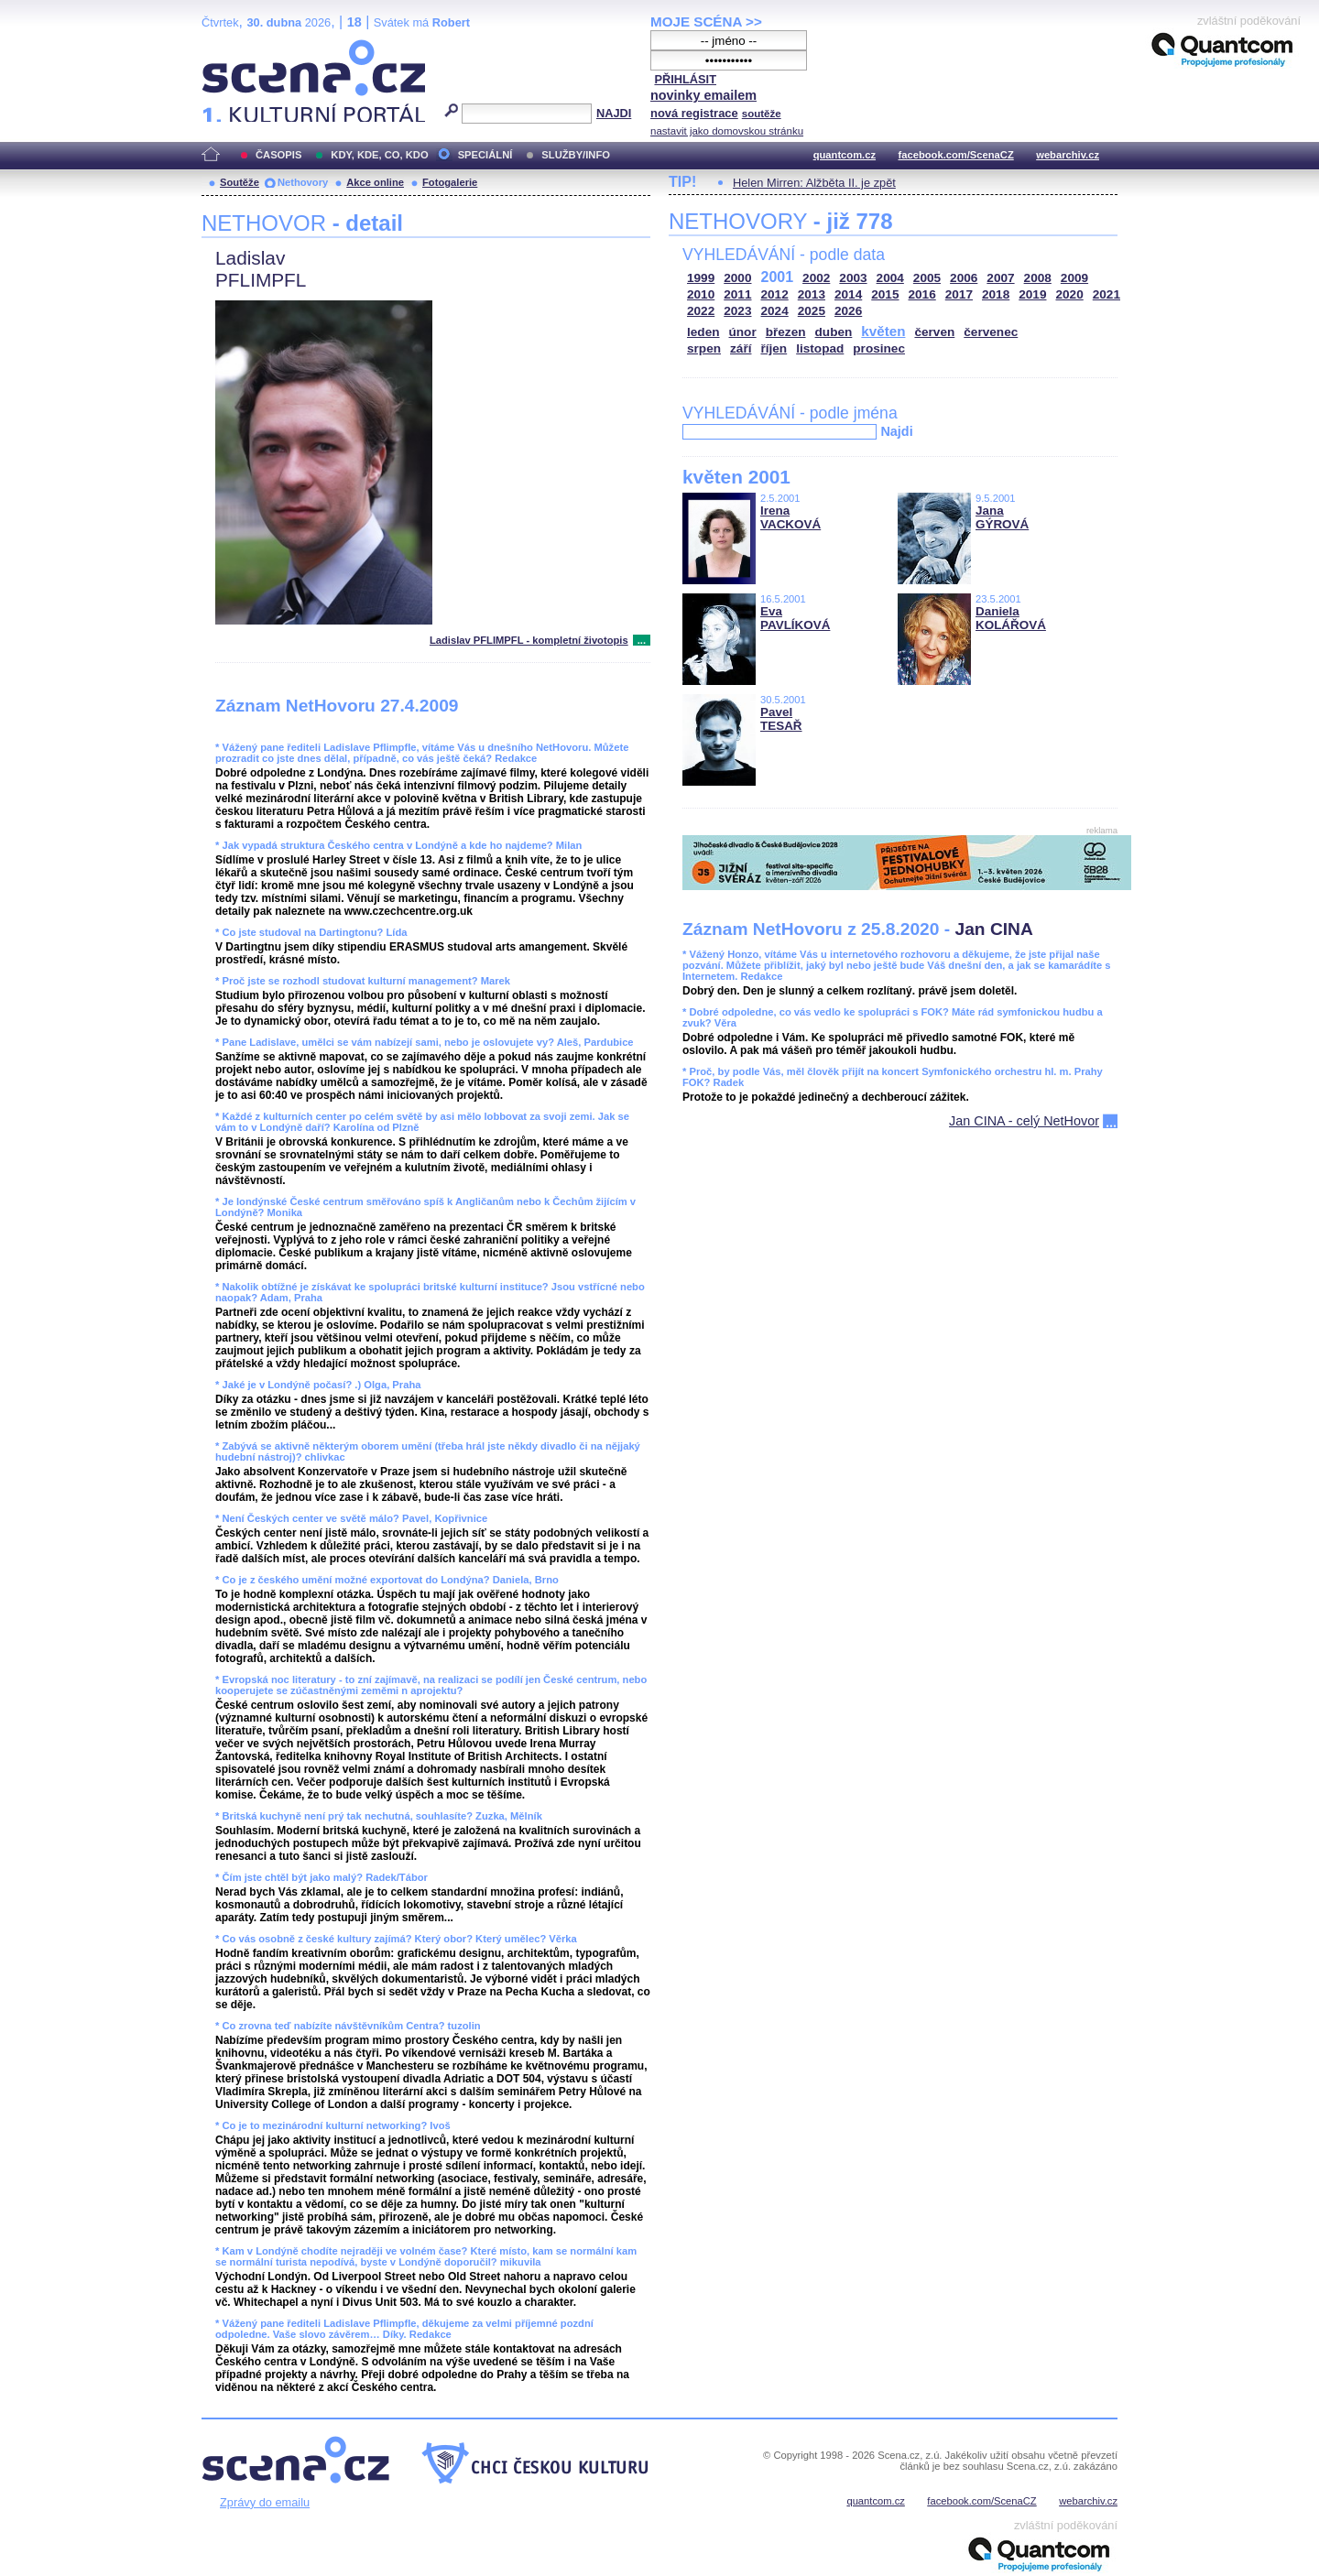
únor (743, 332)
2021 (1106, 294)
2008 (1038, 278)
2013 (811, 294)
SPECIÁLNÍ (485, 154)
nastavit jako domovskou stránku (726, 130)
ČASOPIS (278, 154)
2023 (737, 311)
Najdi (896, 431)
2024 (775, 311)
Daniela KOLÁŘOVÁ (1011, 618)
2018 (995, 294)
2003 (853, 278)
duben (834, 332)
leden (703, 332)
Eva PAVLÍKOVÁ (795, 618)
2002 (816, 278)
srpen (704, 348)
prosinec (879, 348)
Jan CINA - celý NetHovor (1024, 1121)
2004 (890, 278)
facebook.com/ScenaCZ (956, 154)
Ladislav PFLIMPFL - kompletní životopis (529, 640)
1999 (700, 278)
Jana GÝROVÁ (1002, 517)
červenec (991, 332)
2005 (927, 278)
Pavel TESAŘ (781, 719)
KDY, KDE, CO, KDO (379, 154)
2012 (775, 294)
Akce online (375, 182)
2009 (1074, 278)
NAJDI (613, 113)
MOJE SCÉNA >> (706, 21)
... (642, 640)
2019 (1032, 294)
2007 (1000, 278)
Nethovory (303, 182)
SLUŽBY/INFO (575, 154)
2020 (1070, 294)
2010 (700, 294)
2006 (963, 278)
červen (934, 332)
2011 (737, 294)
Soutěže (239, 182)
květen (883, 331)
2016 (922, 294)
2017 (959, 294)
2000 (737, 278)
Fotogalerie (449, 182)
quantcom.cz (844, 154)
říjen (773, 348)
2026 (848, 311)
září (740, 348)
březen (786, 332)
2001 (777, 277)
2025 (811, 311)
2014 (848, 294)
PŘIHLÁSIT (685, 79)
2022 (700, 311)
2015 (885, 294)
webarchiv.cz (1067, 154)
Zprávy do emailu (265, 2502)
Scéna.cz (233, 47)
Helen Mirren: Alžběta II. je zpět (814, 183)
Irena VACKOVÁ (790, 517)
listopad (820, 348)
